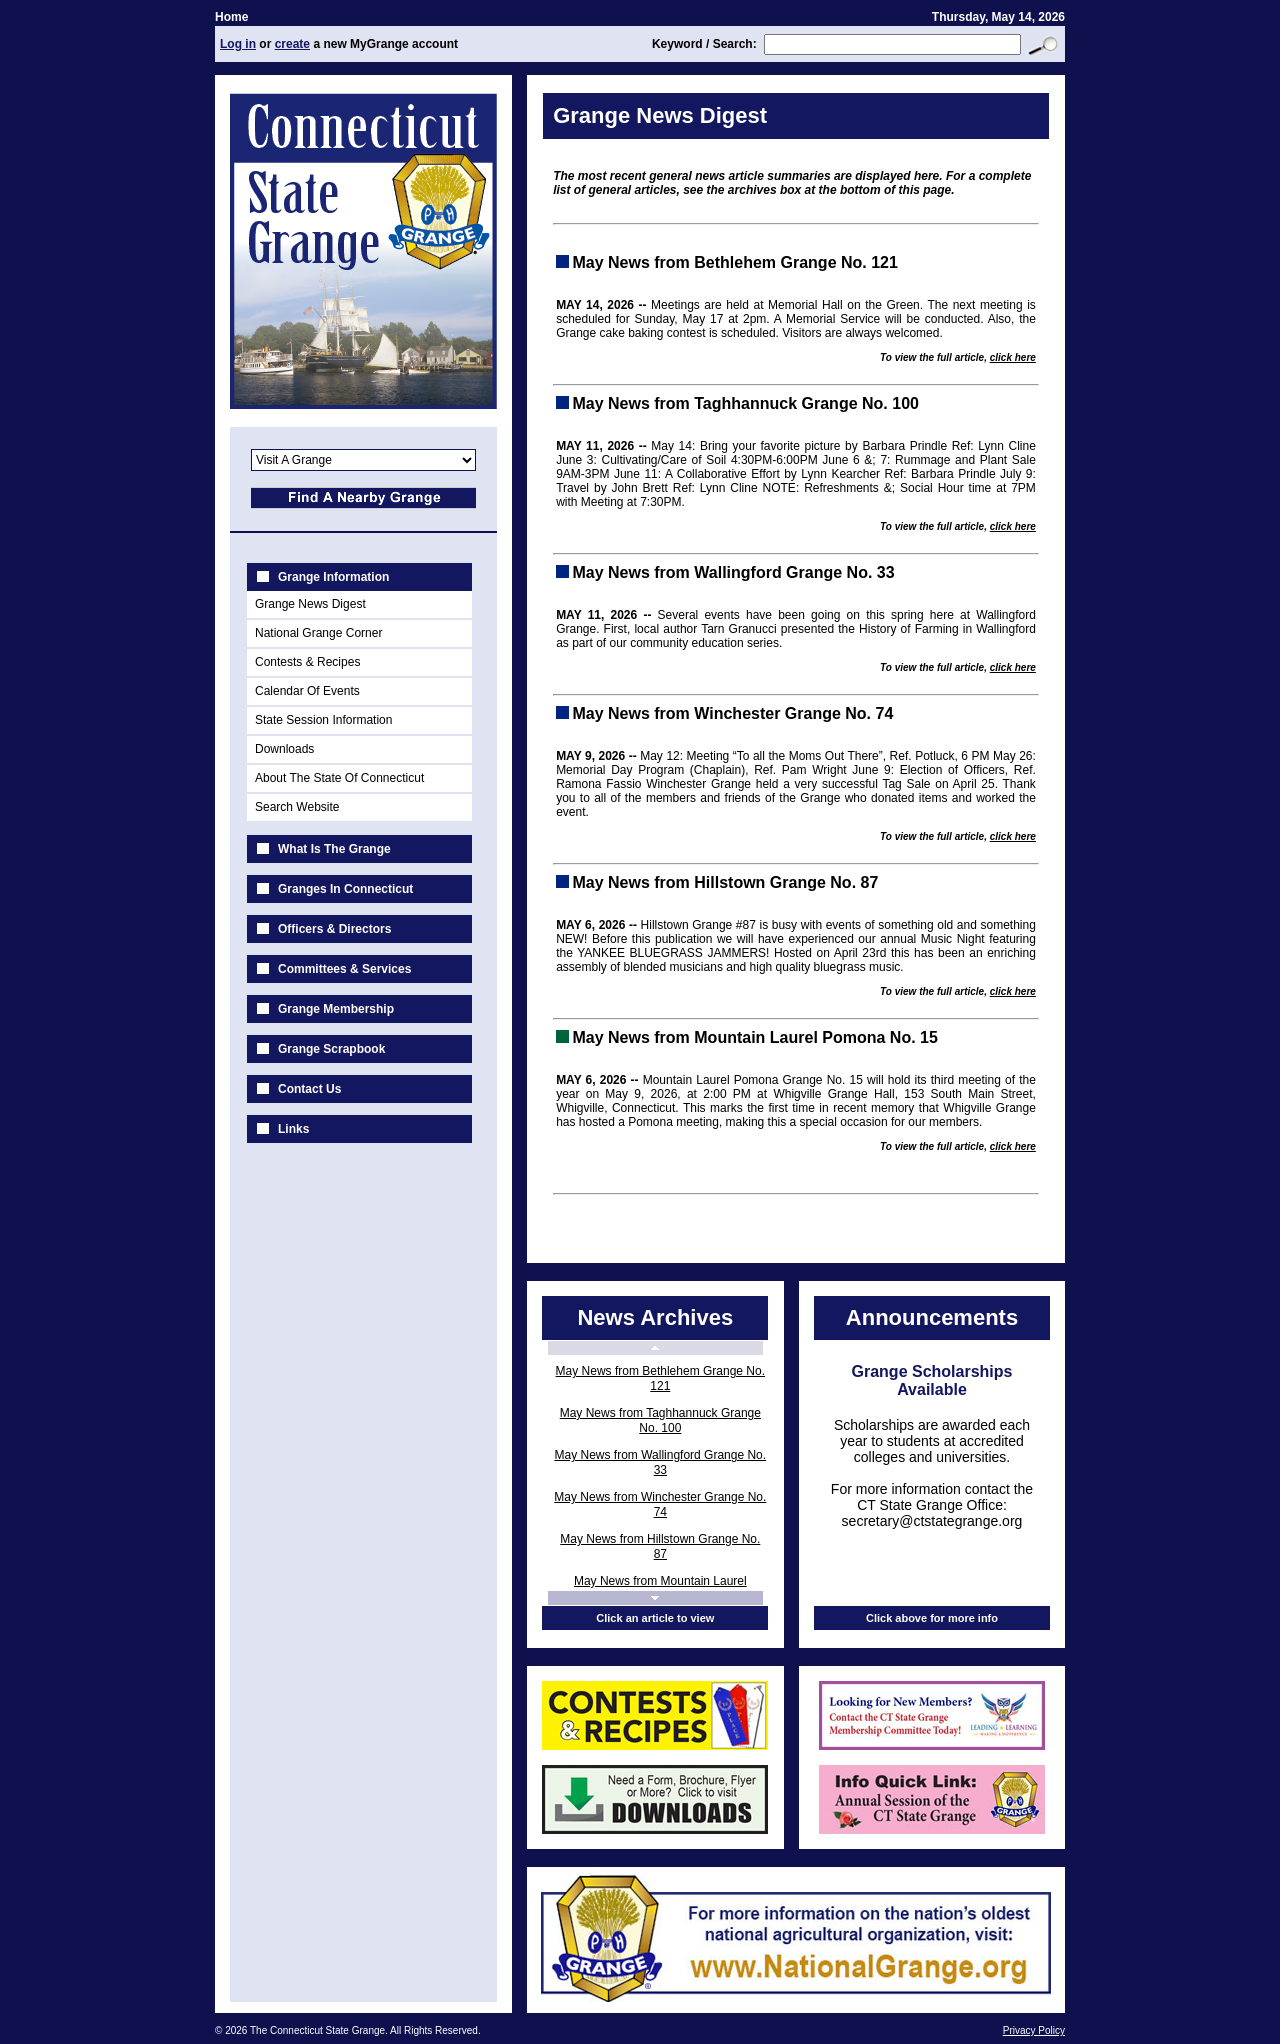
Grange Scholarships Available (932, 1380)
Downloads (284, 749)
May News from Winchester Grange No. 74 (660, 1504)
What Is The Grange (334, 849)
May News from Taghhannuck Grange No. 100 (660, 1420)
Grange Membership (336, 1009)
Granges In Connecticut (345, 889)
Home (231, 17)
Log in (238, 44)
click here (1013, 357)
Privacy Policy (1034, 2030)
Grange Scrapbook (331, 1049)
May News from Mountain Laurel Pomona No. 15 (660, 1588)
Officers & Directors (334, 929)
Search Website (297, 807)
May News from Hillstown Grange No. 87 (660, 1546)
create (292, 44)
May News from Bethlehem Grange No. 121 (660, 1378)
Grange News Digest (310, 604)
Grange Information (333, 577)
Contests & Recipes (307, 662)
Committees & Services (344, 969)
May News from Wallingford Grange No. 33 (661, 1462)
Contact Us (309, 1089)
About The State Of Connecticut (339, 778)
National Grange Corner (318, 633)
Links (293, 1129)
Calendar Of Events (307, 691)
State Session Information (323, 720)
